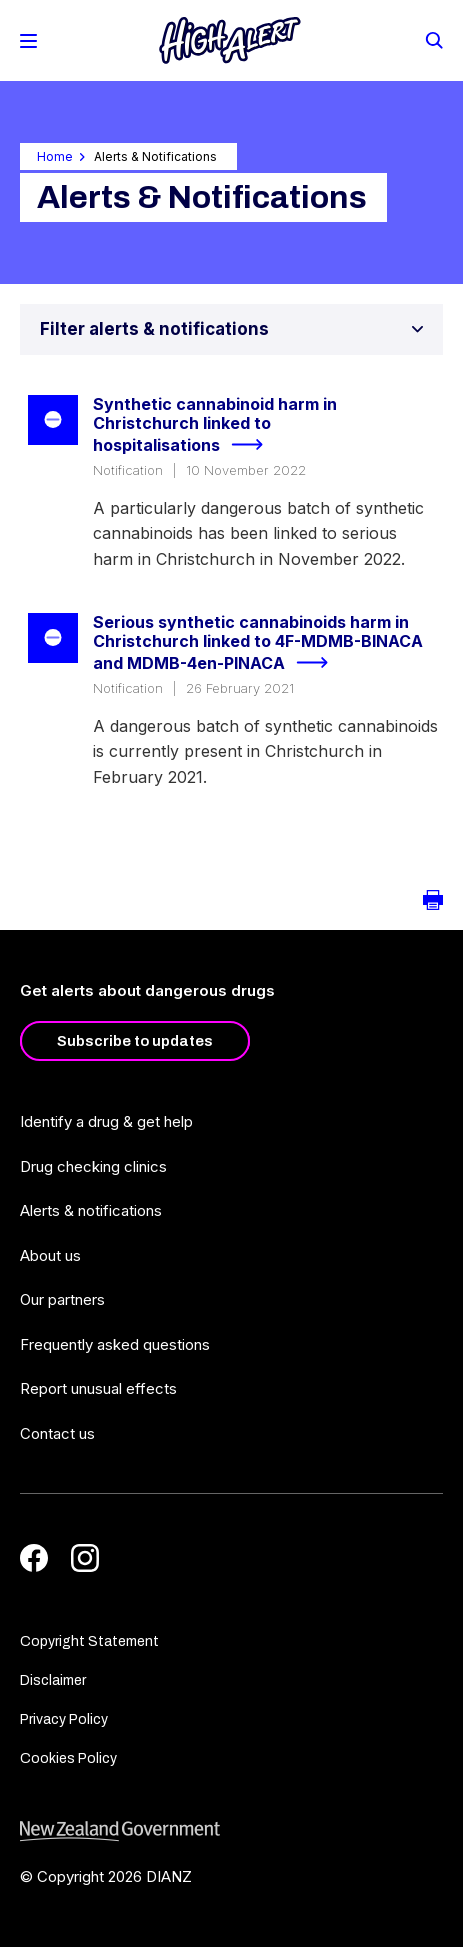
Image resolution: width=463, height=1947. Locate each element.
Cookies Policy (68, 1758)
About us (50, 1255)
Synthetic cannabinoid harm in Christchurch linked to (215, 426)
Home (55, 156)
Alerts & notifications (91, 1210)
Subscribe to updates (135, 1041)
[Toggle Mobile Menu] (28, 41)
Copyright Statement (89, 1641)
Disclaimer (53, 1680)
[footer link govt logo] (231, 1831)
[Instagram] (85, 1558)
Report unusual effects (98, 1388)
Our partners (62, 1299)
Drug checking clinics (93, 1166)
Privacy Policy (64, 1719)
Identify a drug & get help (106, 1121)
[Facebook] (34, 1558)
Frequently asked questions (115, 1344)
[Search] (433, 39)
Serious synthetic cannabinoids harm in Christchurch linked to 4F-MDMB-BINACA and (258, 644)
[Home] (230, 40)
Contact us (57, 1433)
